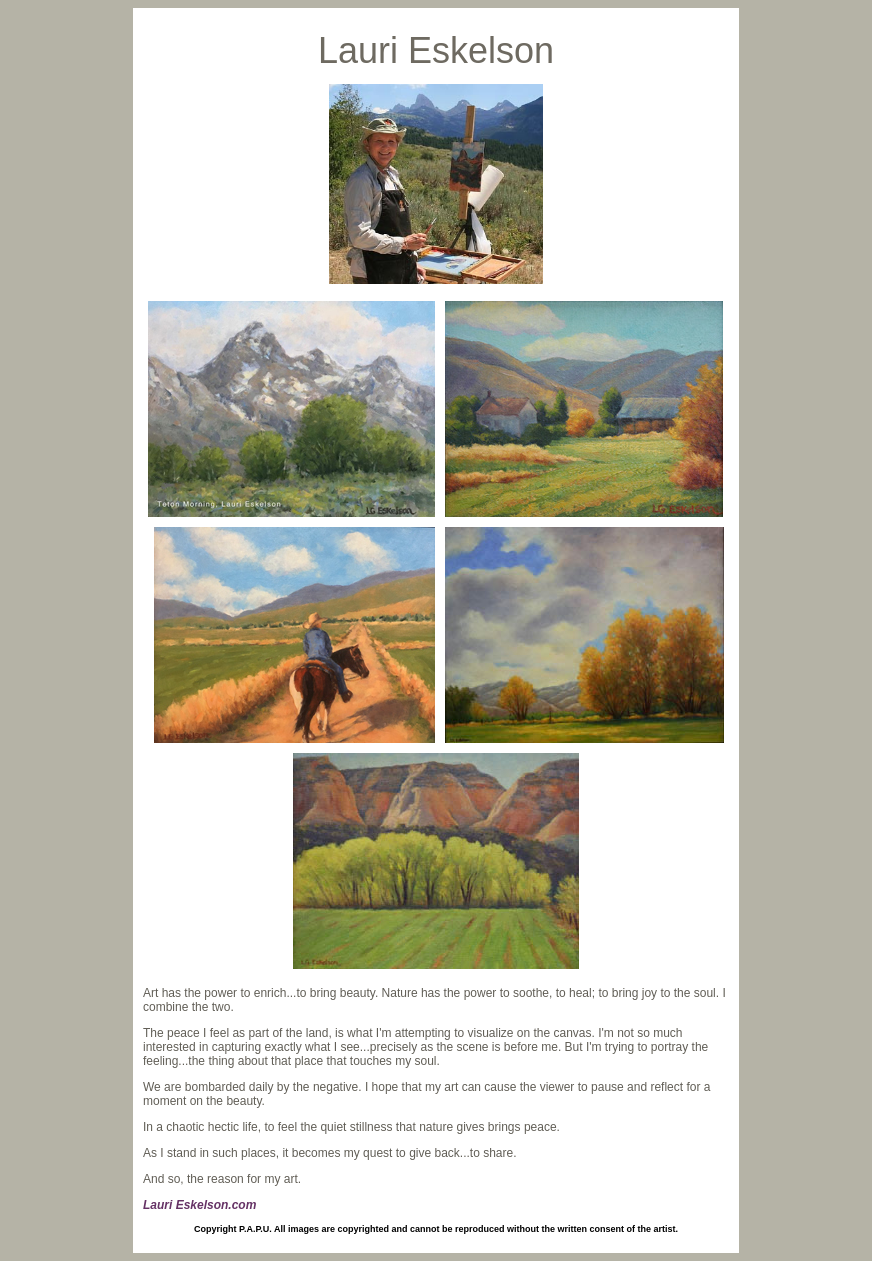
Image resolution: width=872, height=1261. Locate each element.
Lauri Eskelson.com (199, 1205)
